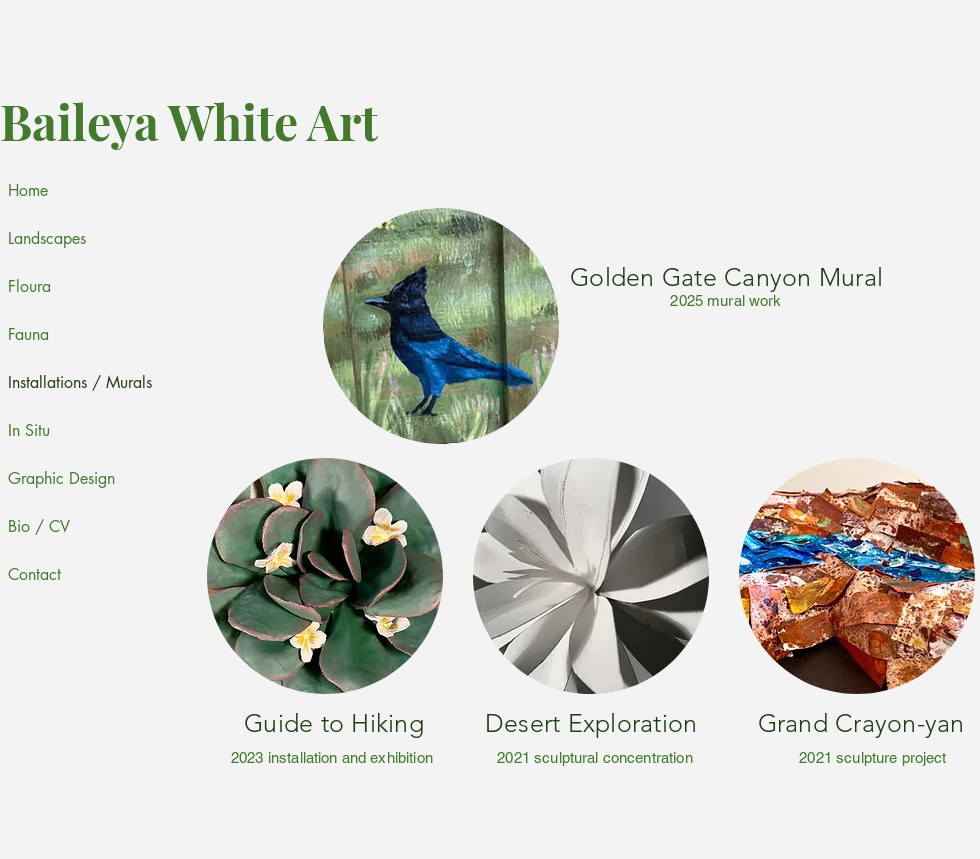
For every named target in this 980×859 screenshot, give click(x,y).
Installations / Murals (57, 382)
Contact (34, 574)
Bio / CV (39, 526)
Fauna (28, 334)
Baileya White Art (189, 121)
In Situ (29, 430)
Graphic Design (57, 478)
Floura (29, 286)
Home (28, 190)
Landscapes (47, 238)
